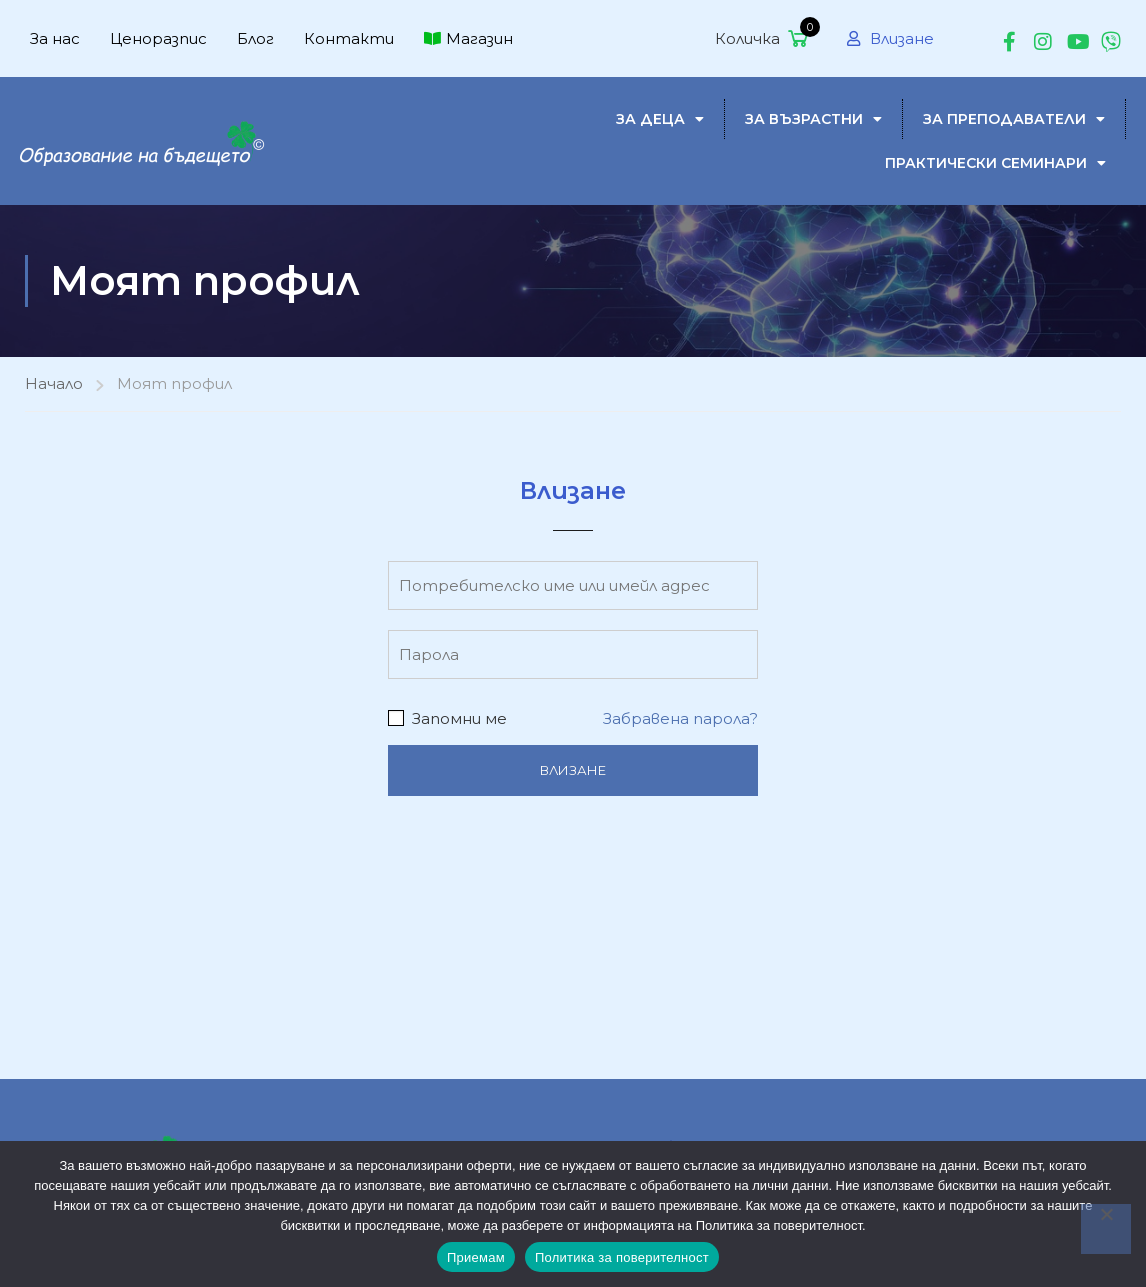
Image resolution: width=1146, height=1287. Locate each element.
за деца (660, 119)
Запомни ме (447, 718)
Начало (54, 383)
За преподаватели (1014, 119)
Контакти (349, 38)
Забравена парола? (680, 718)
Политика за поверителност (622, 1257)
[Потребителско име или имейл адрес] (573, 585)
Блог (255, 38)
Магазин (468, 38)
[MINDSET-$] (145, 139)
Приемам (476, 1257)
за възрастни (813, 119)
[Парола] (573, 654)
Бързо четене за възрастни (940, 1130)
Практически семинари (995, 163)
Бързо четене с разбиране (610, 1130)
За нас (55, 38)
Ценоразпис (158, 38)
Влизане (890, 38)
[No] (1106, 1229)
